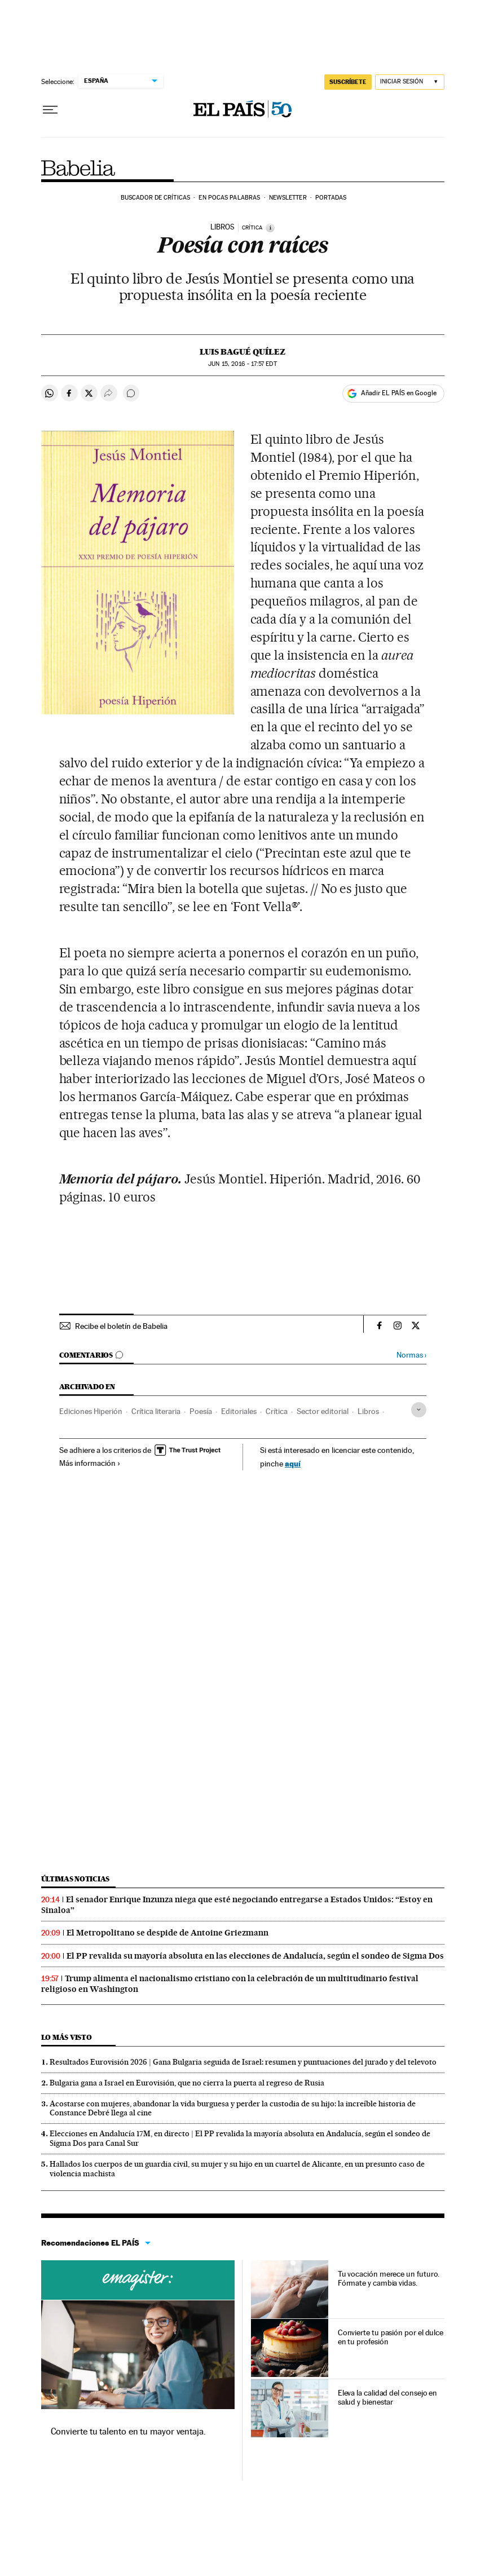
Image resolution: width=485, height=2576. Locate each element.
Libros (368, 1411)
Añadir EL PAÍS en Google (398, 393)
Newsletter (288, 197)
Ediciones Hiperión (90, 1411)
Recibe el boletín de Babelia (121, 1326)
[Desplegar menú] (50, 110)
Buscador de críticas (155, 197)
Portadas (330, 197)
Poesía (200, 1411)
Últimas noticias (75, 1879)
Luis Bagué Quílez (242, 352)
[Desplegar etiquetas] (418, 1409)
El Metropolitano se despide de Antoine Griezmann (167, 1933)
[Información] (270, 227)
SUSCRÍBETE (348, 82)
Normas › (411, 1355)
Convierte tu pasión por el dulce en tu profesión (390, 2337)
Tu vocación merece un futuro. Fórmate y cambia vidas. (389, 2278)
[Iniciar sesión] (409, 82)
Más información (90, 1463)
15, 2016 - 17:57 (242, 364)
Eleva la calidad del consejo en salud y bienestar (388, 2397)
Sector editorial (323, 1411)
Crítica (277, 1411)
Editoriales (239, 1411)
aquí (293, 1463)
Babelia (78, 168)
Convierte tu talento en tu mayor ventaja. (128, 2431)
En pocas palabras (229, 197)
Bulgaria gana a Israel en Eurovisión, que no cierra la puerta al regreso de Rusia (187, 2082)
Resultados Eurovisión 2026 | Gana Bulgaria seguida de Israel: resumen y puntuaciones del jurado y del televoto (243, 2061)
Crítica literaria (155, 1411)
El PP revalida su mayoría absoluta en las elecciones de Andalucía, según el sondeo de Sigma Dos (255, 1956)
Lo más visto (66, 2037)
